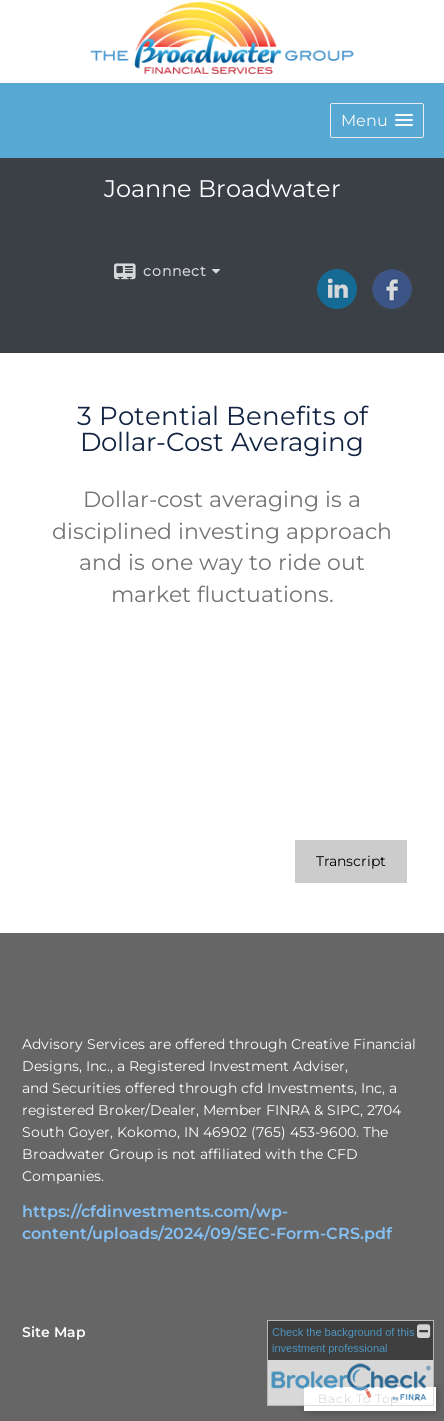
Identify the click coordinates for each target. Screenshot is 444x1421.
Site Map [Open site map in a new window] (54, 1332)
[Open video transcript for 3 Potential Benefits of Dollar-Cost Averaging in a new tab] (351, 861)
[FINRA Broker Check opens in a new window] (350, 1363)
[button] (377, 120)
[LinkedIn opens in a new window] (337, 302)
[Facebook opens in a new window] (392, 302)
